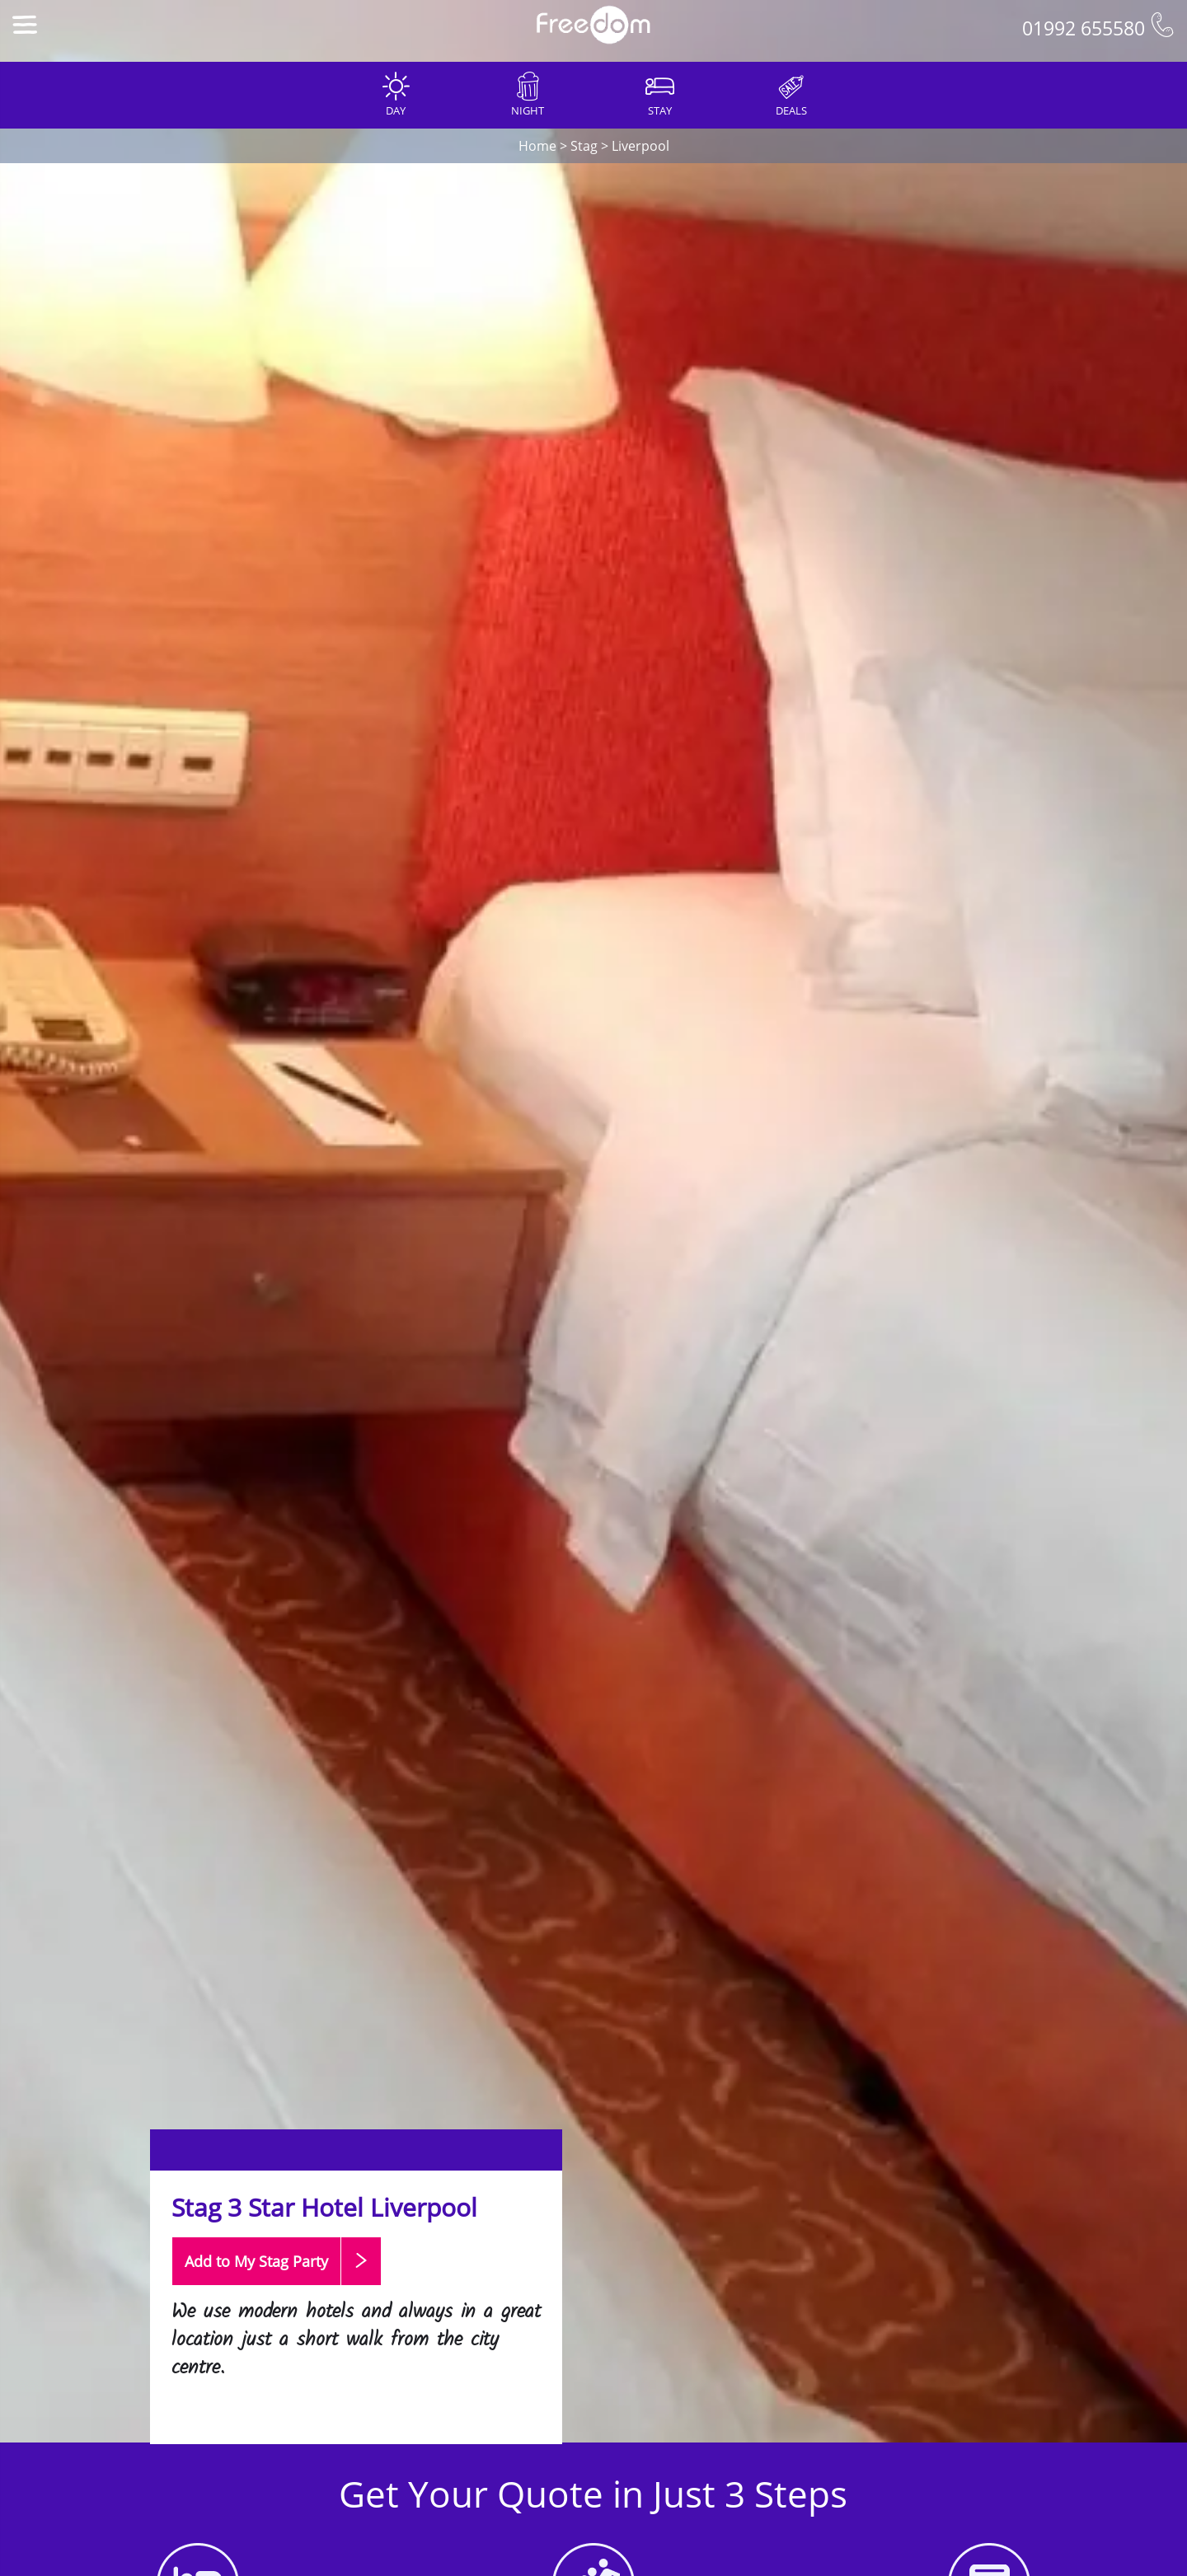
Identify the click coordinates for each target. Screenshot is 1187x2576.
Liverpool (640, 146)
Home (537, 146)
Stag (584, 146)
